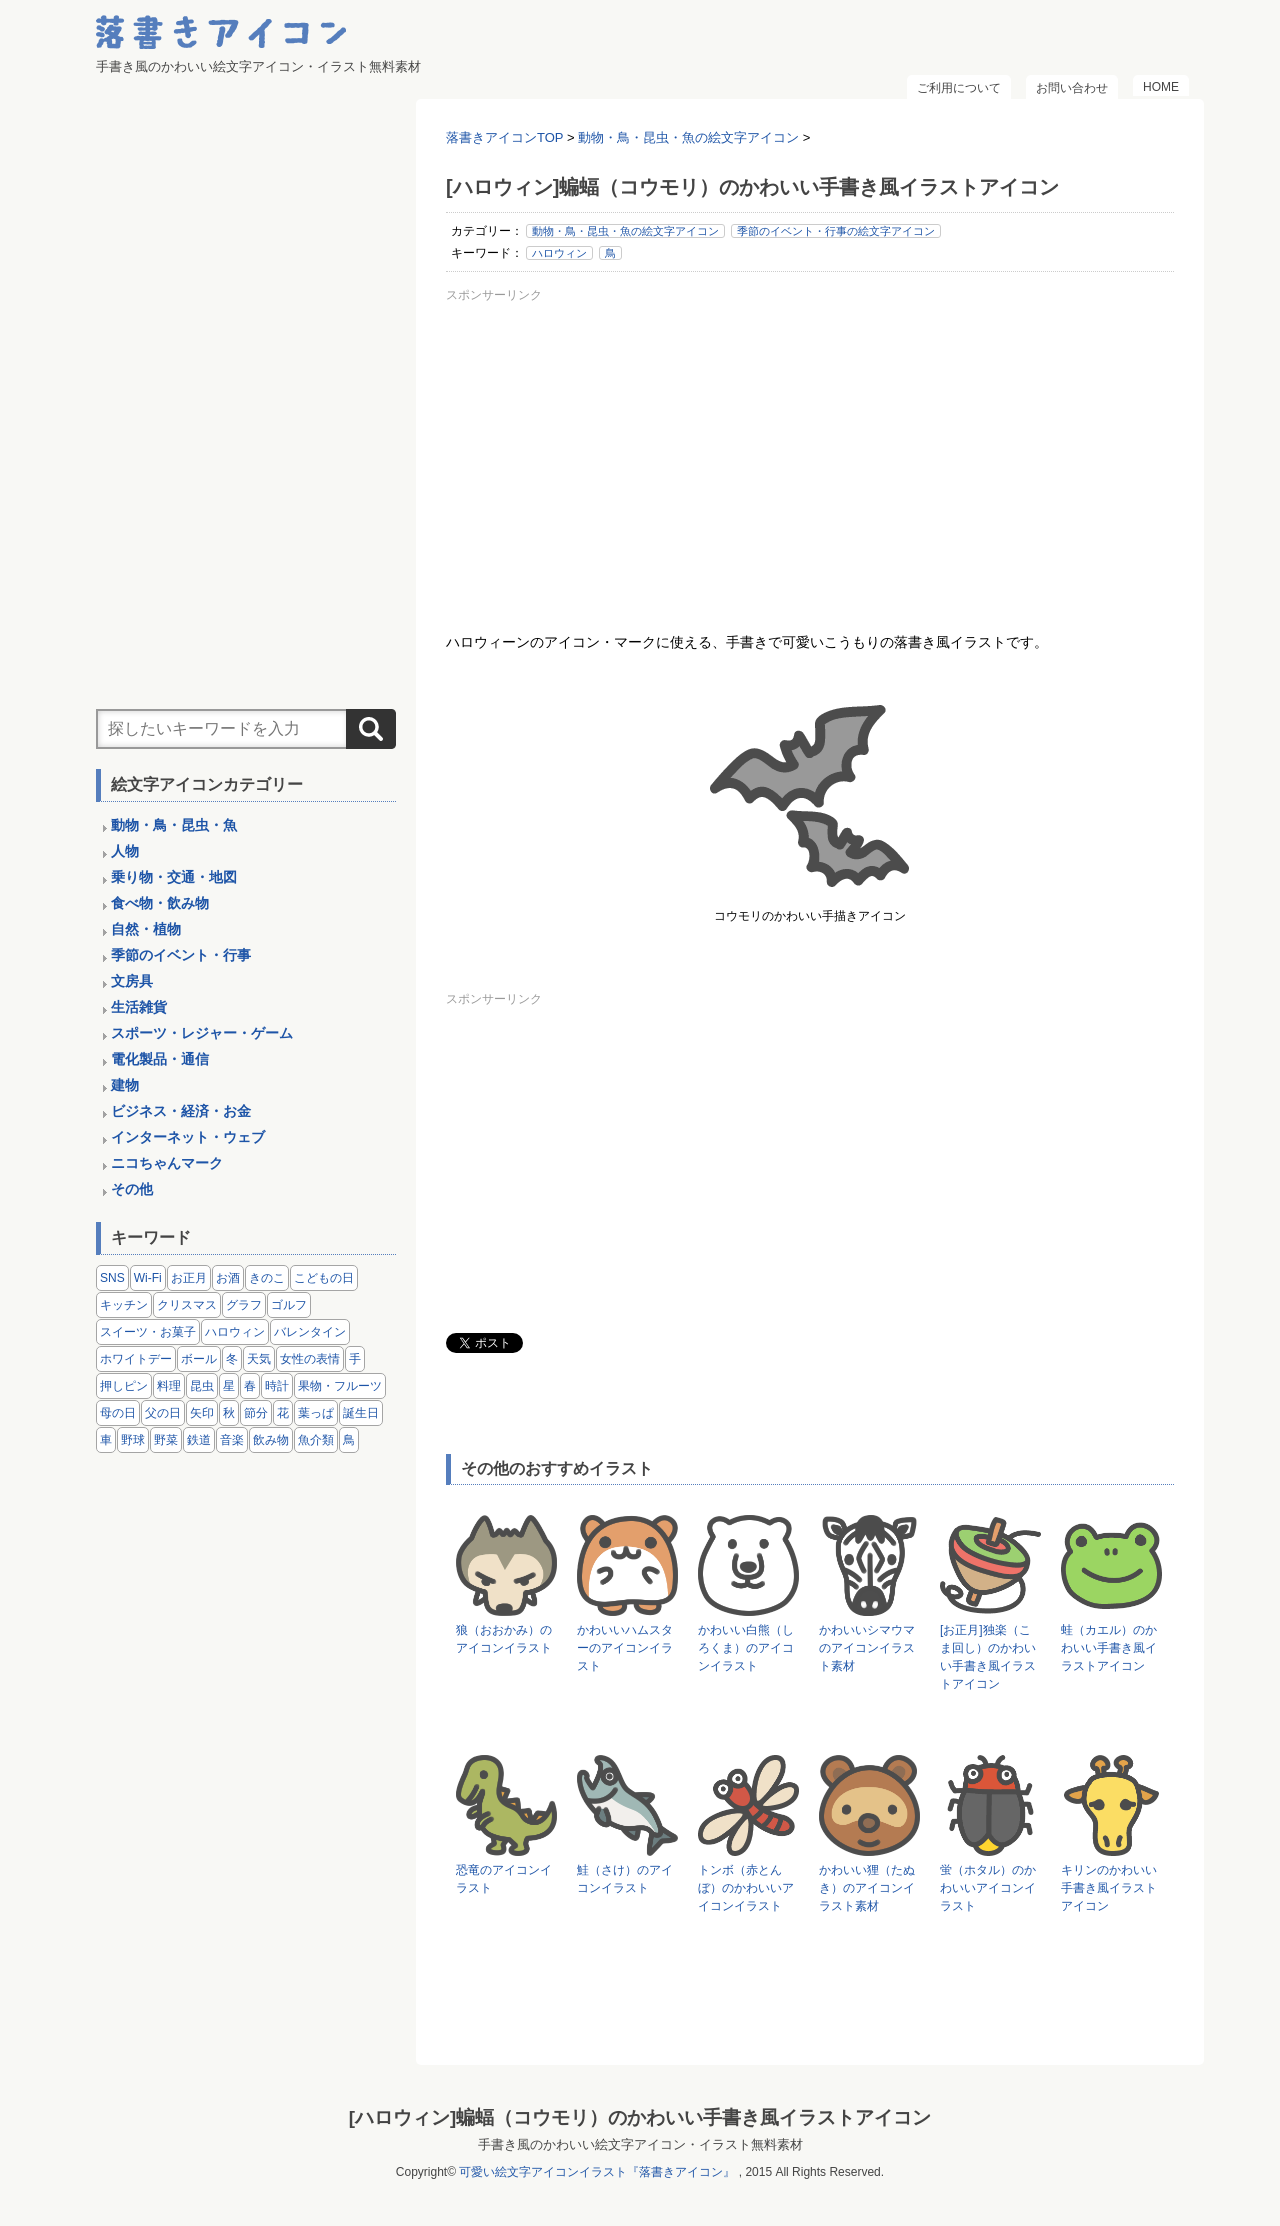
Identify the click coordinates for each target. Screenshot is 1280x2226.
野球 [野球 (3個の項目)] (133, 1440)
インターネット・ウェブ (188, 1137)
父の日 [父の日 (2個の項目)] (163, 1413)
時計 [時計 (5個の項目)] (277, 1386)
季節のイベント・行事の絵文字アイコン (836, 231)
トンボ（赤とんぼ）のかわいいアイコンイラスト (746, 1888)
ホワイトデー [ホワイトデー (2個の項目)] (136, 1359)
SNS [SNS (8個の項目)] (112, 1278)
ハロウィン (559, 253)
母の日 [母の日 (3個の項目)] (118, 1413)
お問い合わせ (1072, 88)
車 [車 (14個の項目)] (106, 1440)
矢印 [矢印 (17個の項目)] (202, 1413)
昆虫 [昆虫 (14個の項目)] (202, 1386)
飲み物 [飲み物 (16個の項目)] (271, 1440)
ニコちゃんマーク (167, 1163)
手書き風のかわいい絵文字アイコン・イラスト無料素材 (640, 2144)
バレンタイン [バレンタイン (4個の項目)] (310, 1332)
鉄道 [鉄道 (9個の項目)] (199, 1440)
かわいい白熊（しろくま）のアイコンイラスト (746, 1648)
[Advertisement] (810, 449)
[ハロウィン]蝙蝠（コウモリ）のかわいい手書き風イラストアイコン (640, 2117)
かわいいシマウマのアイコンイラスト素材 (867, 1648)
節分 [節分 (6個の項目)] (256, 1413)
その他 (132, 1189)
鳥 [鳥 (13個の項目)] (349, 1440)
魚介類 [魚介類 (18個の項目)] (316, 1440)
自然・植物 (146, 929)
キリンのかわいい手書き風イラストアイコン (1109, 1888)
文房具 (132, 981)
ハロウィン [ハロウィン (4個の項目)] (235, 1332)
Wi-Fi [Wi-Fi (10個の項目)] (148, 1278)
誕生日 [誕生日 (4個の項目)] (361, 1413)
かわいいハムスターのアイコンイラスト (625, 1648)
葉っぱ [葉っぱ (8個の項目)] (316, 1413)
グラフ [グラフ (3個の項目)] (244, 1305)
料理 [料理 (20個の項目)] (169, 1386)
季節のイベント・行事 (181, 955)
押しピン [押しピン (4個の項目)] (124, 1386)
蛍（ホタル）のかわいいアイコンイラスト (988, 1888)
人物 (125, 851)
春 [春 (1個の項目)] (250, 1386)
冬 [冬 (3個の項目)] (232, 1359)
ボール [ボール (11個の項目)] (199, 1359)
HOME (1161, 87)
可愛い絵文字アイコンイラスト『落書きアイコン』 (597, 2172)
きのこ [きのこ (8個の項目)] (267, 1278)
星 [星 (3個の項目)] (229, 1386)
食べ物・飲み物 (160, 903)
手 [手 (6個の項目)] (355, 1359)
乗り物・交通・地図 (174, 877)
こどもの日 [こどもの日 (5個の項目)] (324, 1278)
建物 (125, 1085)
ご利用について (959, 88)
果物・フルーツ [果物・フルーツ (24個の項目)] (340, 1386)
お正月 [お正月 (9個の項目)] (189, 1278)
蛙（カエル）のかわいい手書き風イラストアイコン (1109, 1648)
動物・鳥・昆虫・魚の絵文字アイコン (625, 231)
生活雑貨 (139, 1007)
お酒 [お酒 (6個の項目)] (228, 1278)
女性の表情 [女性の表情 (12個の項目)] (310, 1359)
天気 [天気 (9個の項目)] (259, 1359)
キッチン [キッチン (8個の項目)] (124, 1305)
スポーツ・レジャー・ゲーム (202, 1033)
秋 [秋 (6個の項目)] (229, 1413)
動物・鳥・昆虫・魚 (174, 825)
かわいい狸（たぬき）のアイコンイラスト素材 (867, 1888)
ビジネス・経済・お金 (181, 1111)
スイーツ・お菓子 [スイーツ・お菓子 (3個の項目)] (148, 1332)
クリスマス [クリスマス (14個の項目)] (187, 1305)
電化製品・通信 (160, 1059)
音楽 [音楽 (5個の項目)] (232, 1440)
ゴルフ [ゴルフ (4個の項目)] (289, 1305)
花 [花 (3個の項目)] (283, 1413)
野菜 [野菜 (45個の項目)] (166, 1440)
